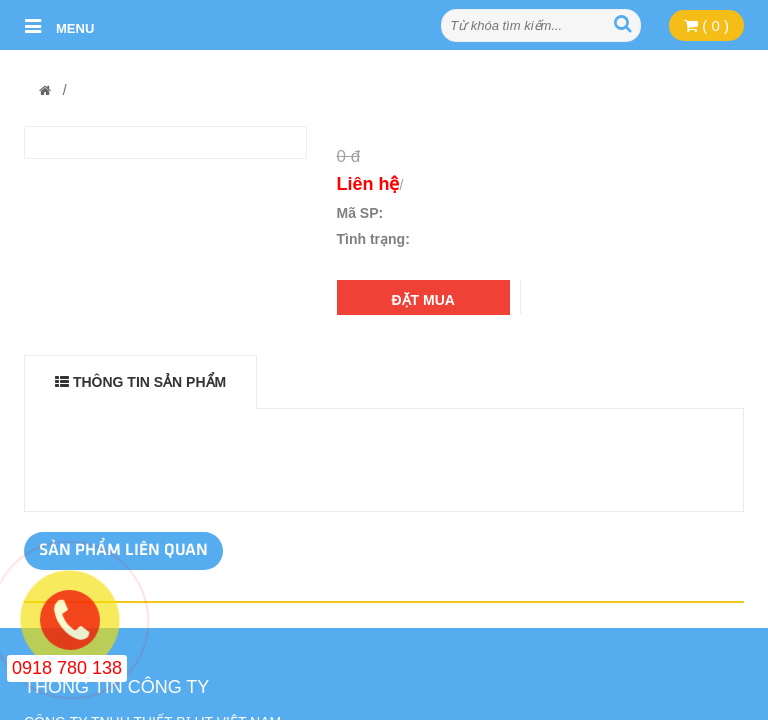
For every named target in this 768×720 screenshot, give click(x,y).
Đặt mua (423, 300)
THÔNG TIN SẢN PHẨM (140, 382)
